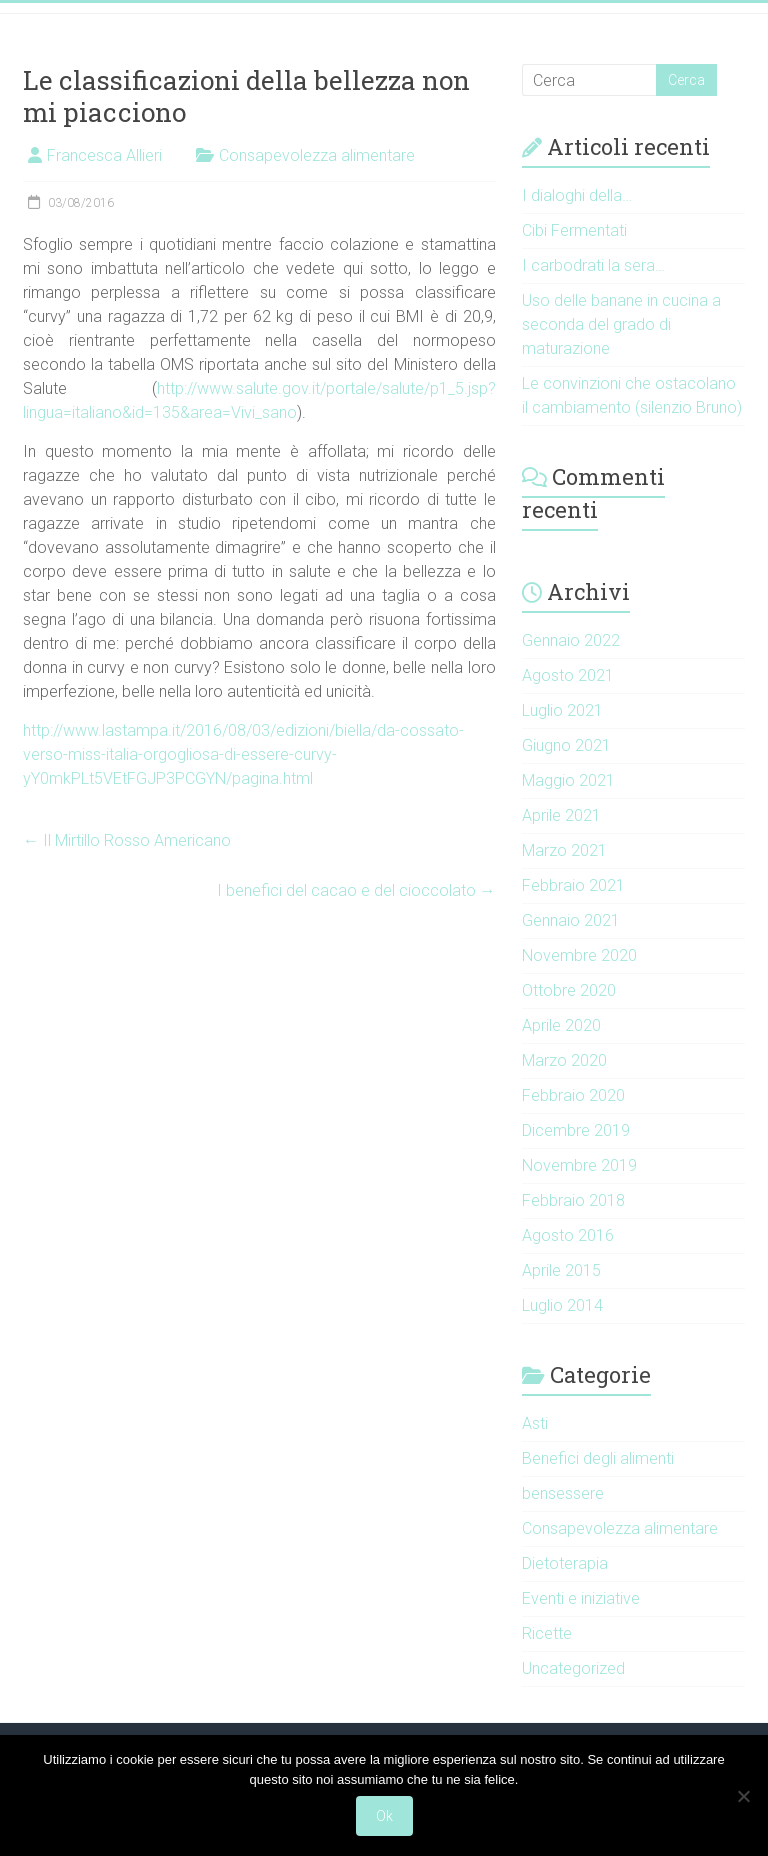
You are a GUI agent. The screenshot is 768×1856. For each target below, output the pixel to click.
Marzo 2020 (564, 1060)
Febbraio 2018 (573, 1200)
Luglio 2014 (562, 1305)
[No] (743, 1796)
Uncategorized (573, 1668)
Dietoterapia (565, 1563)
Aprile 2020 (561, 1025)
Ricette (547, 1633)
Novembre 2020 (579, 955)
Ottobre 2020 (569, 990)
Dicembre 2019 (576, 1130)
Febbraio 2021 (573, 885)
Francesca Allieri (104, 155)
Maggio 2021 (568, 780)
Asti (535, 1423)
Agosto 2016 (568, 1235)
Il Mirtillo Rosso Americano (127, 840)
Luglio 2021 (562, 710)
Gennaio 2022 (571, 640)
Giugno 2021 (566, 745)
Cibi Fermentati (574, 230)
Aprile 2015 (561, 1270)
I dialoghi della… (577, 195)
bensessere (563, 1493)
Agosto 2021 (568, 675)
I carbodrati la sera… (593, 265)
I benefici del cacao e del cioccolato (356, 890)
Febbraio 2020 (573, 1095)
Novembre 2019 (579, 1165)
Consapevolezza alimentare (317, 155)
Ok (384, 1816)
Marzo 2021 (564, 850)
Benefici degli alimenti (598, 1458)
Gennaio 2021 (571, 920)
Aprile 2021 (561, 815)
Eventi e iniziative (581, 1598)
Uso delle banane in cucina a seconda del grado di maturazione (621, 324)
